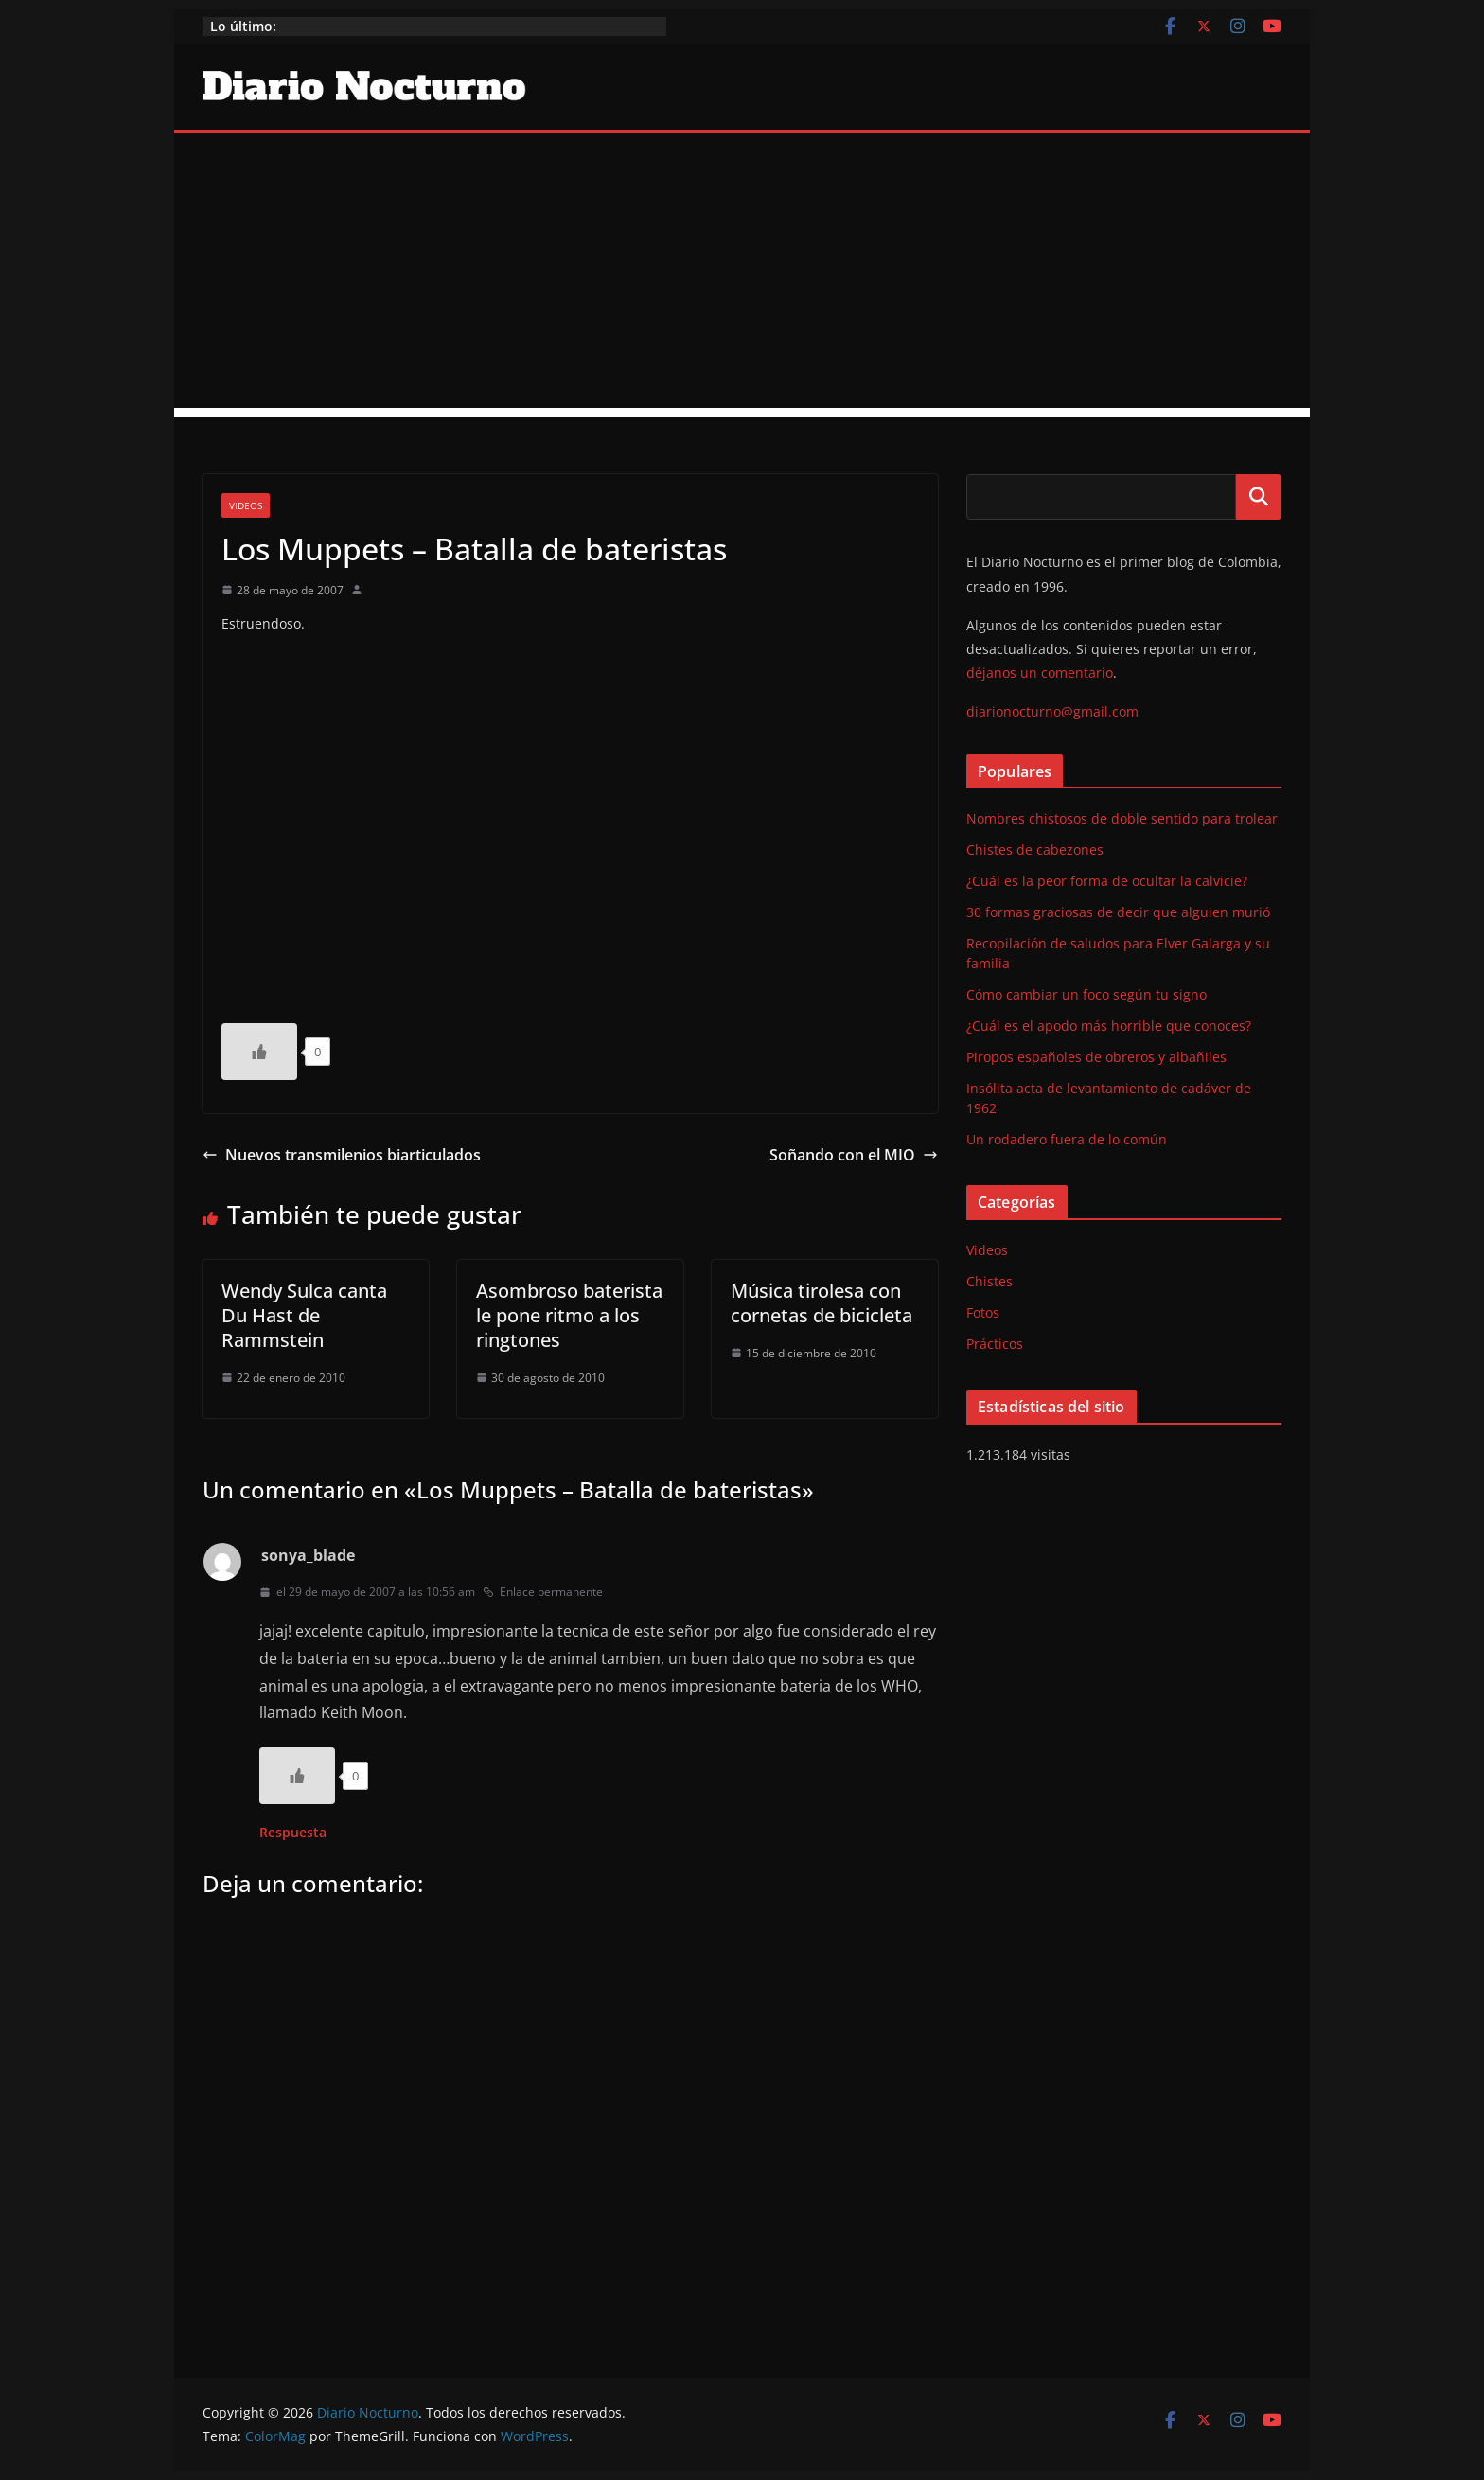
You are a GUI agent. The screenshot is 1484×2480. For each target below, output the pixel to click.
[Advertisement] (742, 275)
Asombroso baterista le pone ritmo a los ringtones (569, 1315)
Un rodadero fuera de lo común (1066, 1139)
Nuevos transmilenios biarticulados (342, 1154)
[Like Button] (259, 1051)
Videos (245, 505)
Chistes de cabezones (1035, 850)
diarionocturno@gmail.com (1052, 711)
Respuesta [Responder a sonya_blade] (293, 1832)
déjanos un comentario (1039, 673)
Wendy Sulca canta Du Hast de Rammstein (304, 1315)
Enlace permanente (543, 1592)
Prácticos (994, 1344)
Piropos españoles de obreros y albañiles (1096, 1057)
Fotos (982, 1312)
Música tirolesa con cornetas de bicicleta (821, 1303)
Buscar (1258, 497)
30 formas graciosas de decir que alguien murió (1118, 912)
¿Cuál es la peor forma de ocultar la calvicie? (1106, 881)
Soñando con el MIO (853, 1154)
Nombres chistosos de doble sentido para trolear (1122, 818)
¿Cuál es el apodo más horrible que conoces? (1108, 1026)
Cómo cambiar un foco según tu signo (1086, 994)
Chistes (989, 1281)
